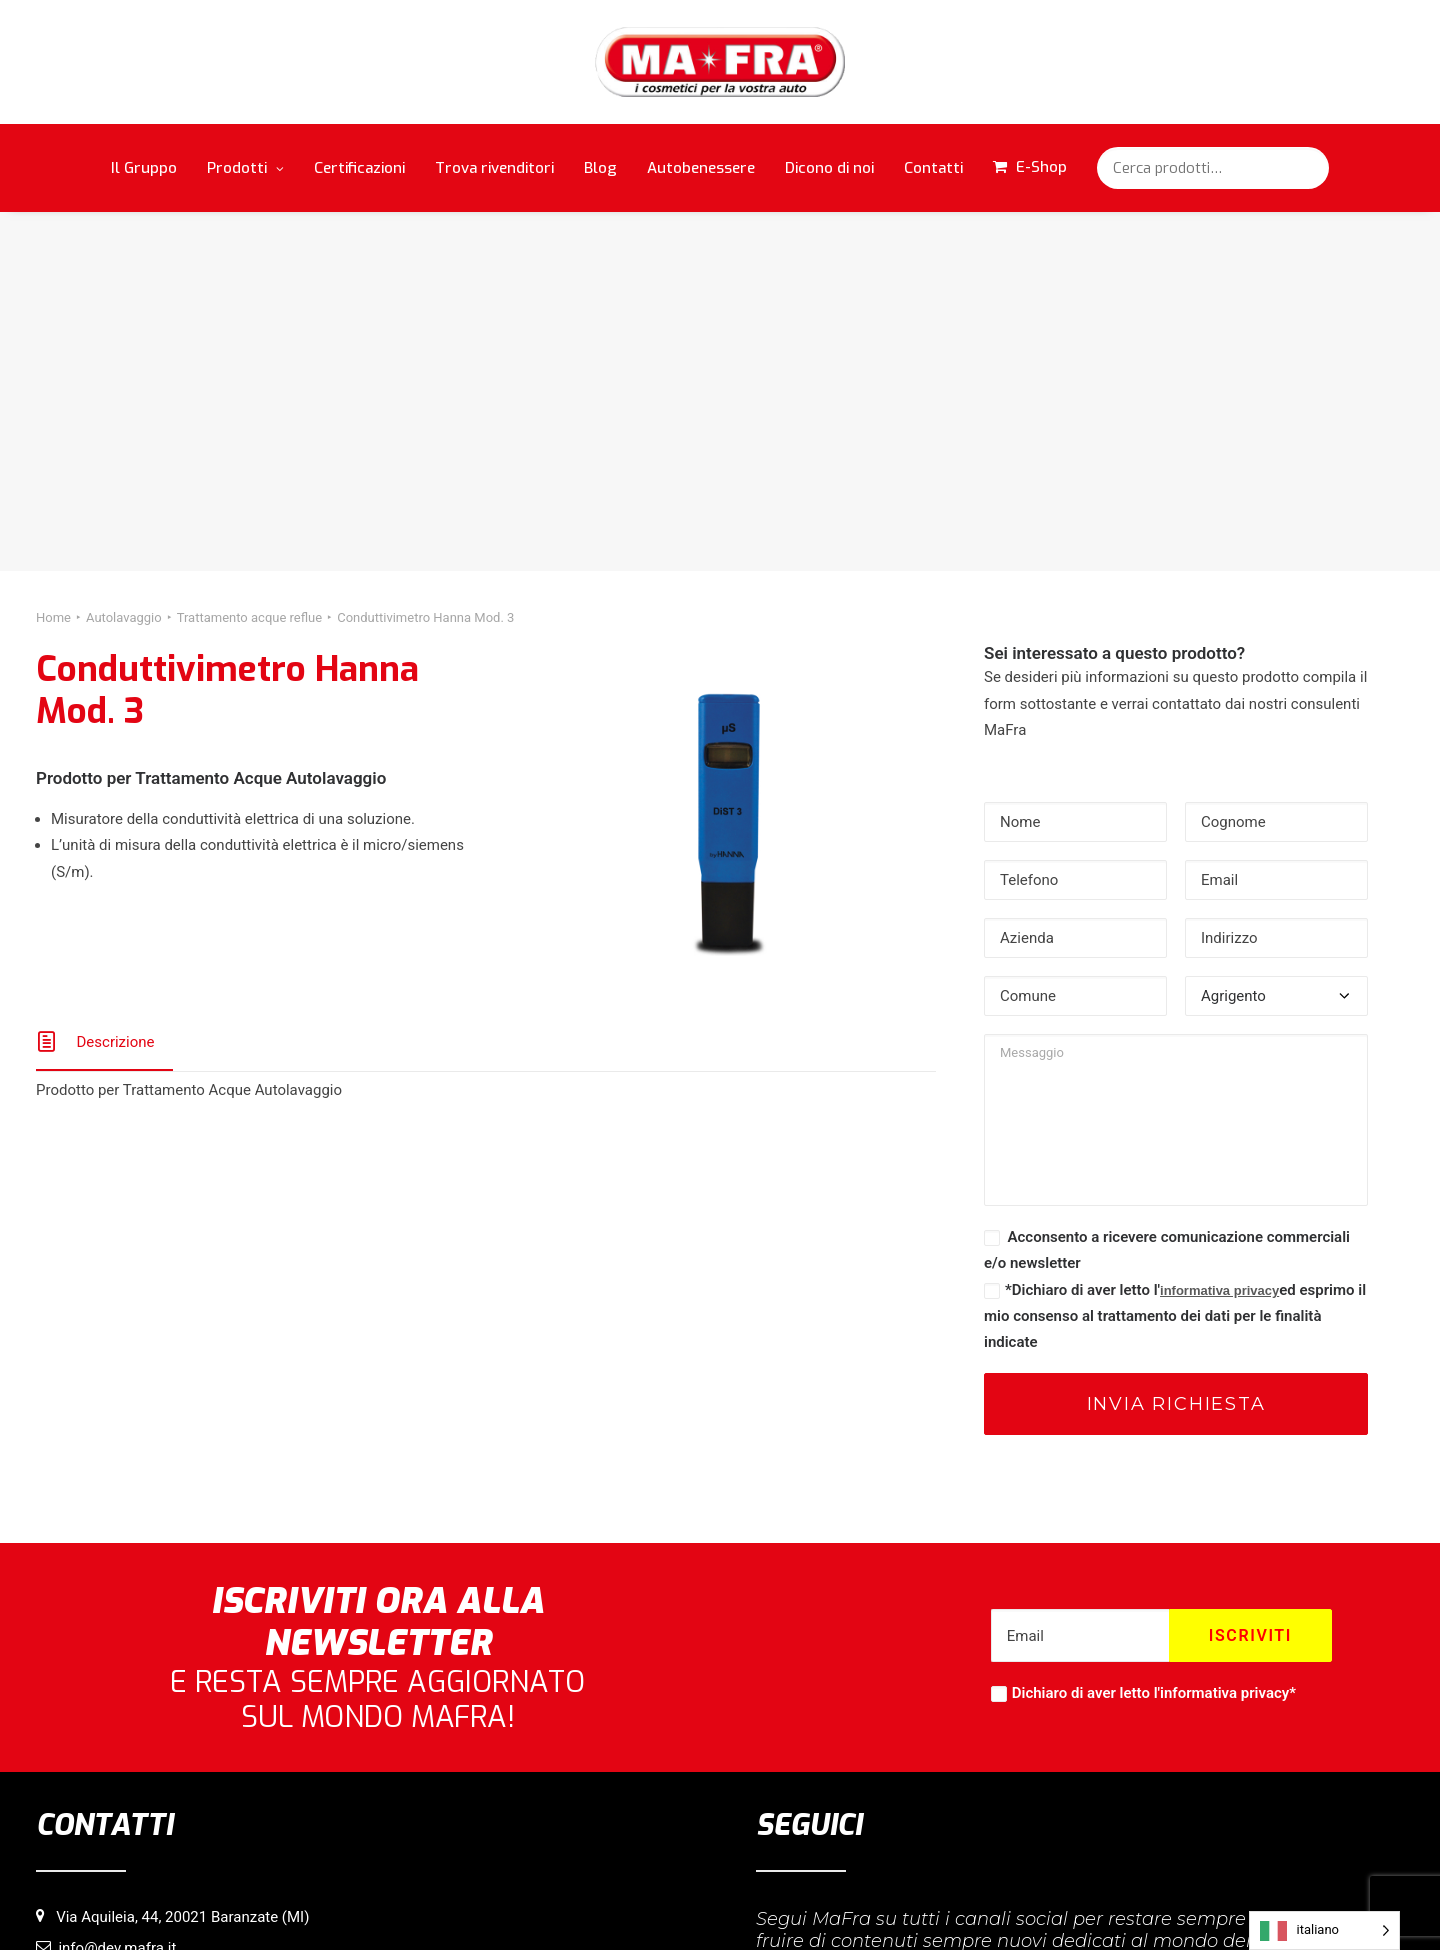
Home (53, 257)
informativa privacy (1219, 930)
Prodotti (245, 168)
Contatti (933, 168)
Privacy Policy (758, 1901)
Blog (600, 168)
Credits (904, 1901)
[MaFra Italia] (720, 62)
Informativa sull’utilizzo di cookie (609, 1901)
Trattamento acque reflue (250, 257)
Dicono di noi (829, 168)
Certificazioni (359, 168)
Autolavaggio (124, 257)
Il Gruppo (144, 168)
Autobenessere (701, 168)
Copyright (841, 1901)
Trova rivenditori (494, 168)
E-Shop (1041, 167)
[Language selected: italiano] (1324, 1930)
